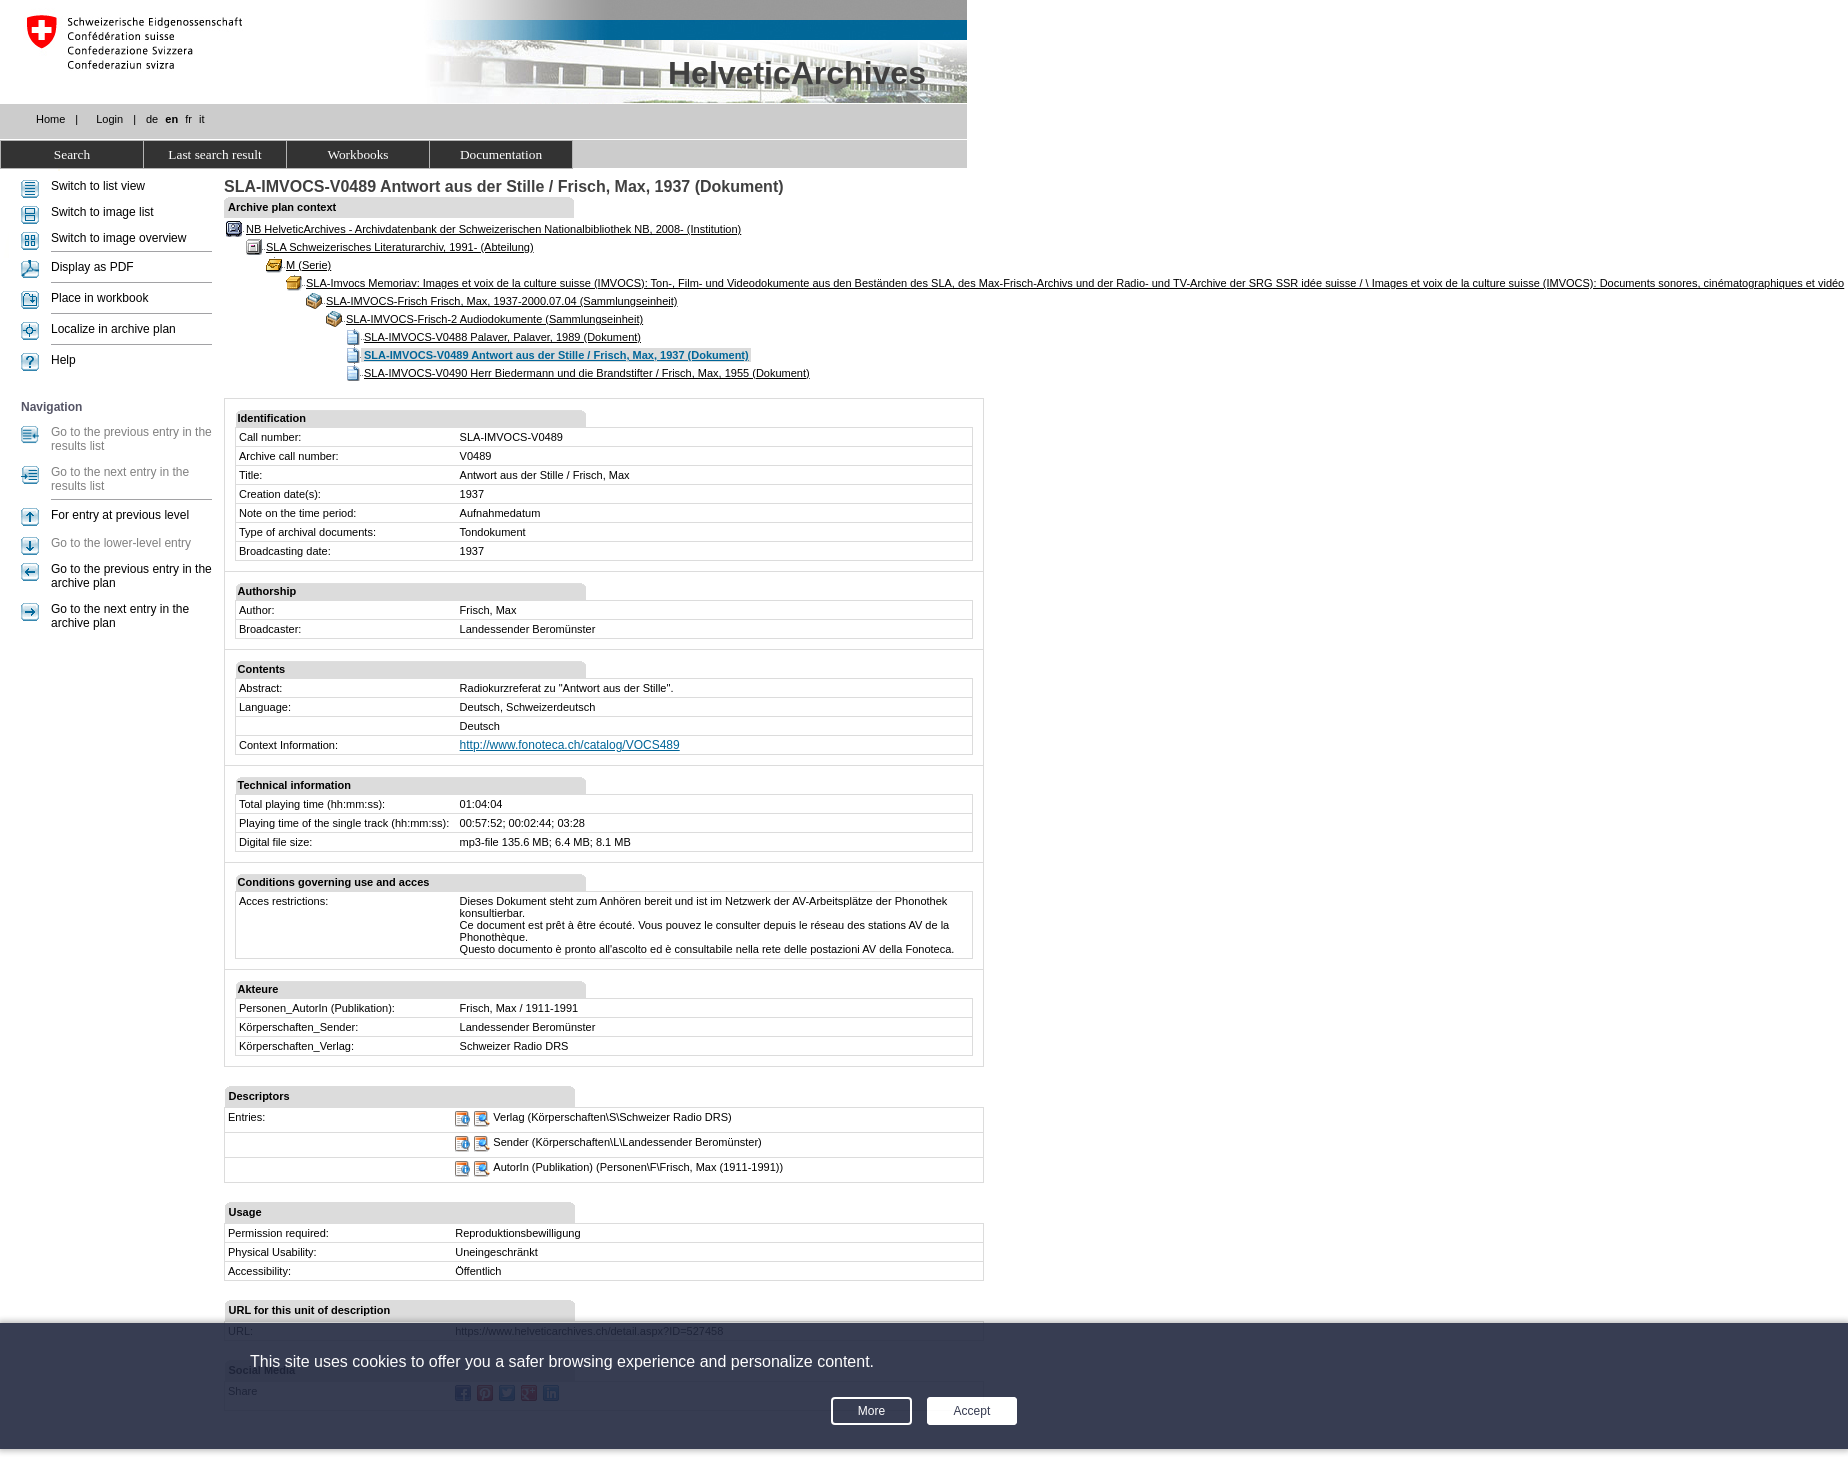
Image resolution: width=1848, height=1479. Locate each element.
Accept (972, 1411)
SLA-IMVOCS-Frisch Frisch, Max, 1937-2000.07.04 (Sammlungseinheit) (502, 301)
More (871, 1411)
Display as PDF (92, 267)
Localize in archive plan (113, 329)
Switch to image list (102, 212)
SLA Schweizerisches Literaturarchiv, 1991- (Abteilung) (400, 247)
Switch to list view (98, 186)
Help (63, 360)
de (152, 119)
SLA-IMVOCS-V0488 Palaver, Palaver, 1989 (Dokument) (502, 337)
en (171, 119)
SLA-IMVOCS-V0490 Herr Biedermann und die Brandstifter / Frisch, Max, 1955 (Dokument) (587, 373)
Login (109, 119)
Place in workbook (99, 298)
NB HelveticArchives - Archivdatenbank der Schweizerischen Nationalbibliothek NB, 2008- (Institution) (493, 229)
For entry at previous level (120, 515)
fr (188, 119)
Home (50, 119)
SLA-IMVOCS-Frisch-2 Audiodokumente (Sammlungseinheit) (494, 319)
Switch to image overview (118, 238)
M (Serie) (308, 265)
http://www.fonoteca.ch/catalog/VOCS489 (570, 745)
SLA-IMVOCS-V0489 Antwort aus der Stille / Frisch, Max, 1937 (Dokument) (556, 355)
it (202, 119)
